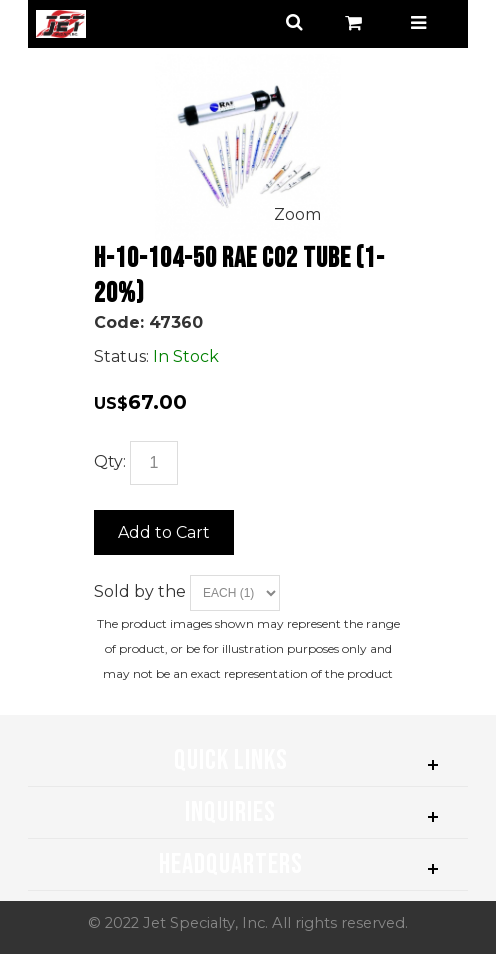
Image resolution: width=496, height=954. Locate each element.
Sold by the (142, 591)
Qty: (110, 461)
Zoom (297, 214)
